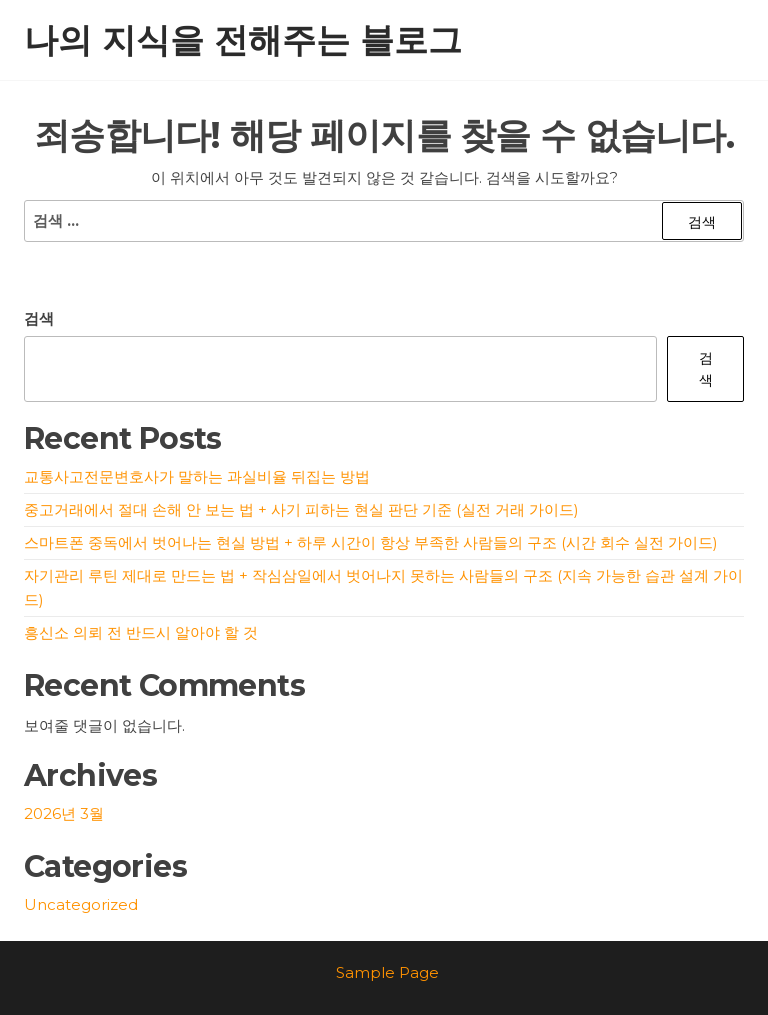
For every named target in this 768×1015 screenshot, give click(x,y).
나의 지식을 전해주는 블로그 (243, 40)
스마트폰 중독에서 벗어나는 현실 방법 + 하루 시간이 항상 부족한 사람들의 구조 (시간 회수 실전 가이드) (371, 542)
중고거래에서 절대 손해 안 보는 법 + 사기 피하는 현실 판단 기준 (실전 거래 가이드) (301, 509)
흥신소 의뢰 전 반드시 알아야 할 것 (141, 632)
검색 (39, 318)
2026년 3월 (64, 813)
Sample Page (387, 972)
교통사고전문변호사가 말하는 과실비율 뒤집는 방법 (197, 476)
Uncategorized (81, 904)
